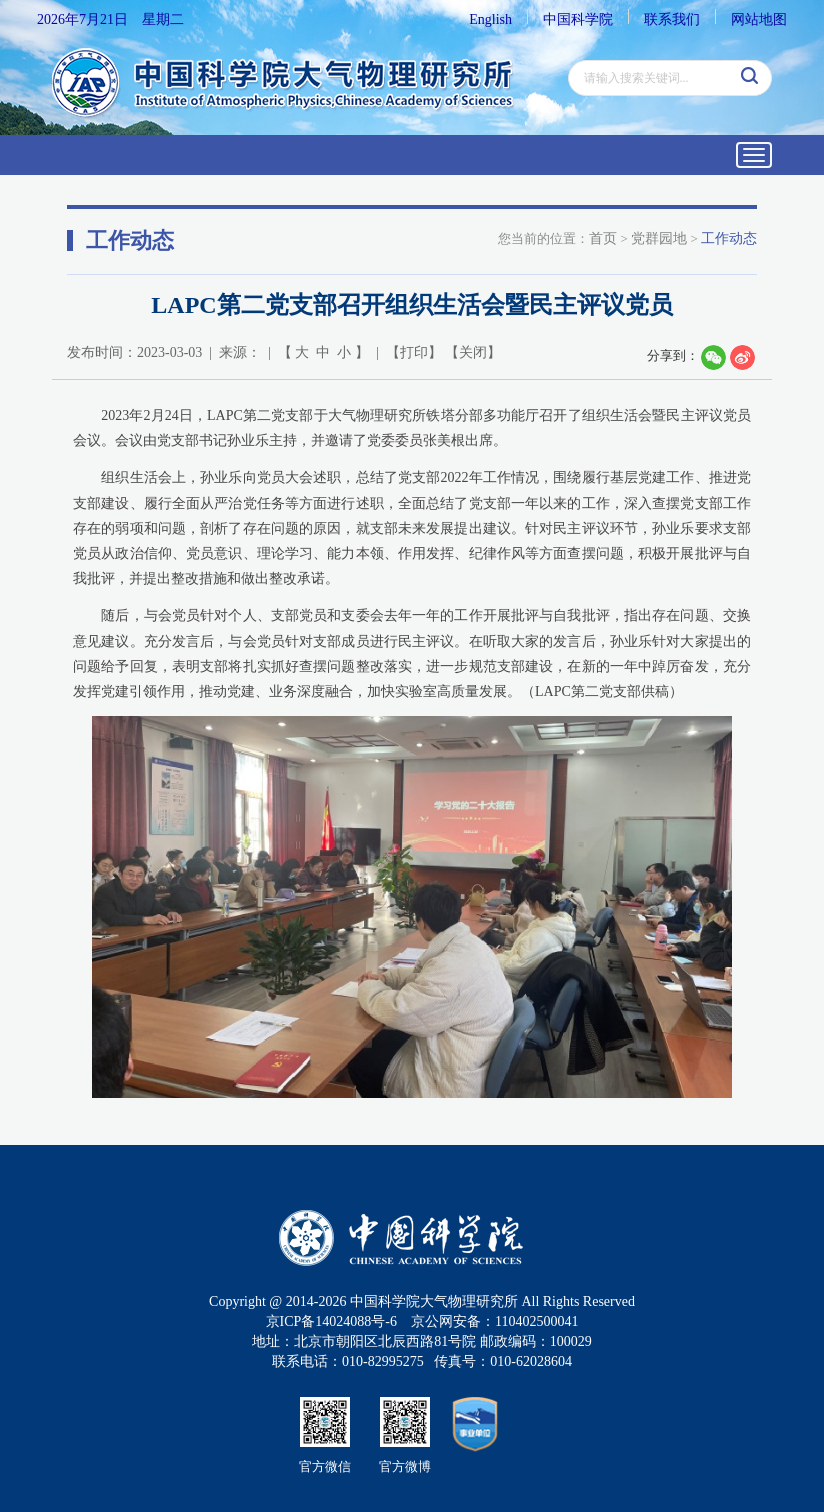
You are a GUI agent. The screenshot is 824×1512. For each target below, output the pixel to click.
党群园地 (659, 238)
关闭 (473, 352)
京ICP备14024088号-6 (331, 1321)
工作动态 (729, 238)
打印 (414, 352)
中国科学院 (578, 19)
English (490, 19)
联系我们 (672, 19)
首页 (603, 238)
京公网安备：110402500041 (494, 1321)
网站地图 (759, 19)
